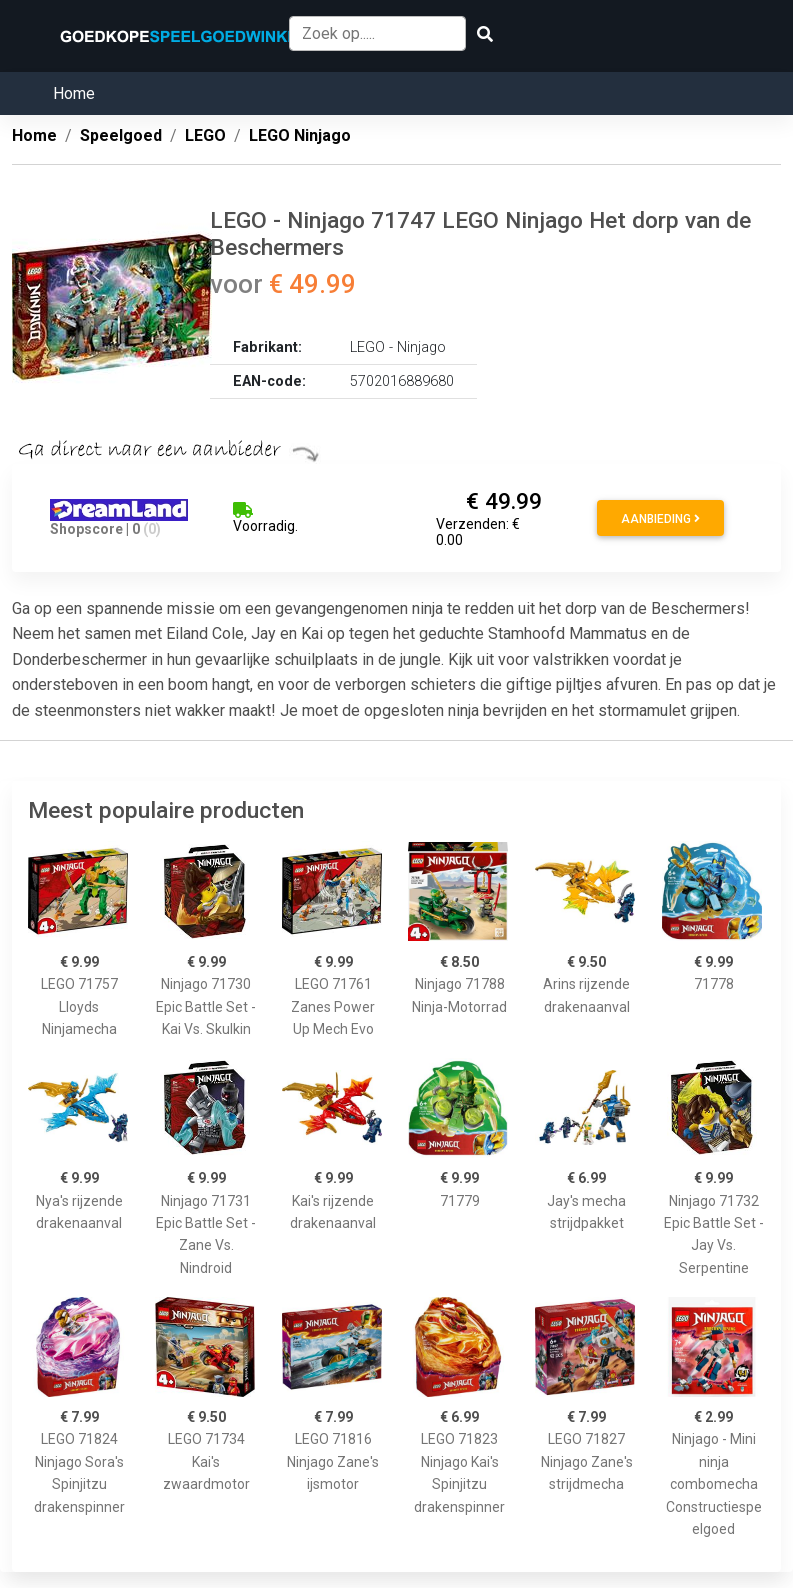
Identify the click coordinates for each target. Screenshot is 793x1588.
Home (74, 93)
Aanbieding (660, 519)
